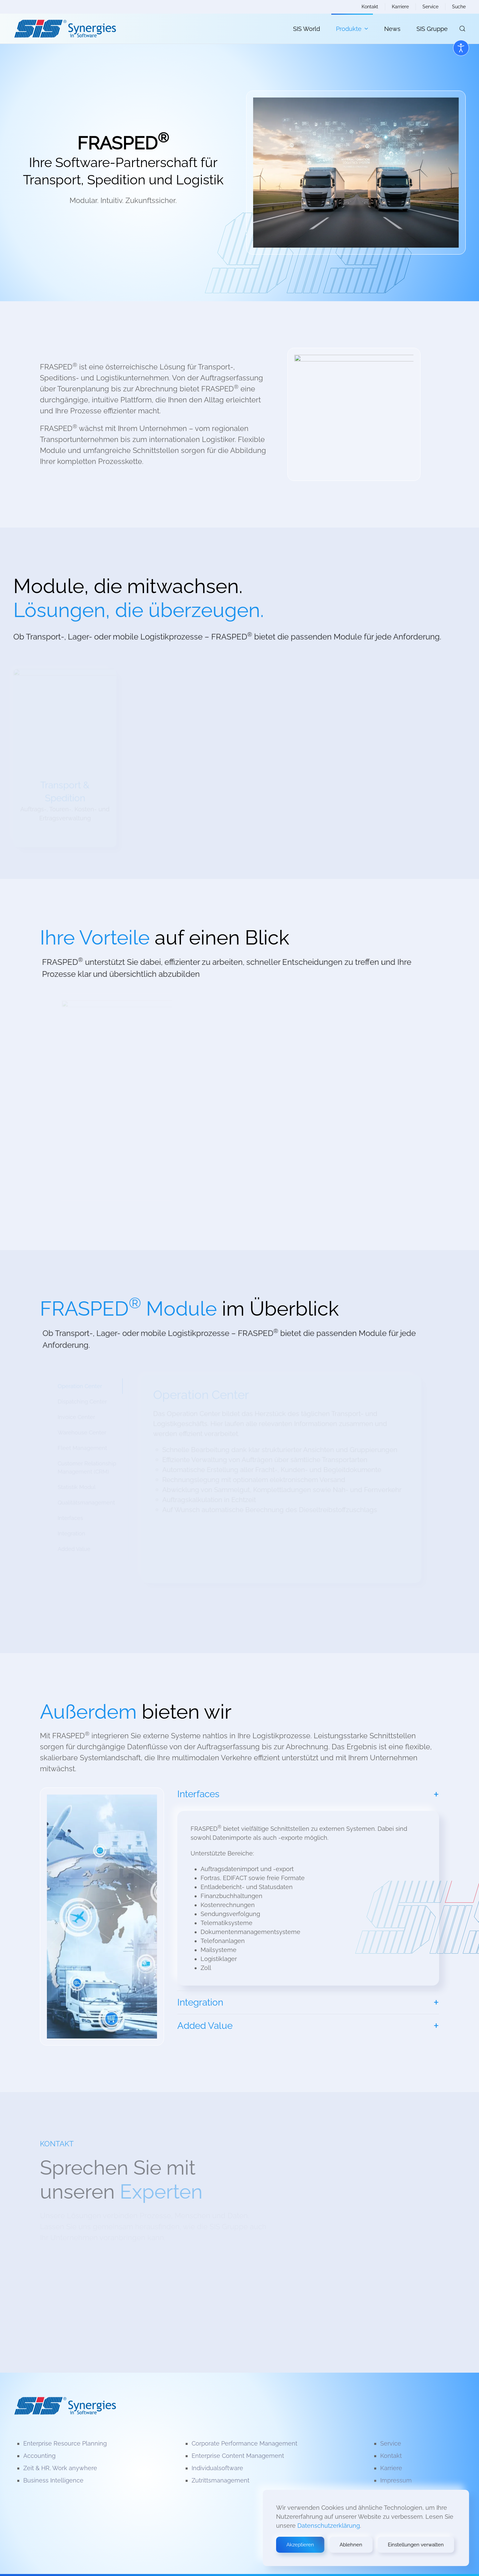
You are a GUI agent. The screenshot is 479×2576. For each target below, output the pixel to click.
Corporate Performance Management (244, 2443)
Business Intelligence (53, 2480)
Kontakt (370, 6)
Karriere (400, 6)
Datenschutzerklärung (328, 2525)
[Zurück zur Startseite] (65, 29)
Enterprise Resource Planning (65, 2443)
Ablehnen (351, 2545)
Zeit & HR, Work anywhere (60, 2468)
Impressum (396, 2480)
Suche (459, 6)
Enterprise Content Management (238, 2455)
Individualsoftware (217, 2468)
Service (430, 6)
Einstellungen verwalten (416, 2545)
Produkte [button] (352, 28)
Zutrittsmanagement (220, 2480)
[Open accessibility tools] (461, 48)
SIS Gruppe (432, 28)
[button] (462, 29)
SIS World (306, 28)
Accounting (39, 2455)
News (392, 28)
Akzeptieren (300, 2545)
